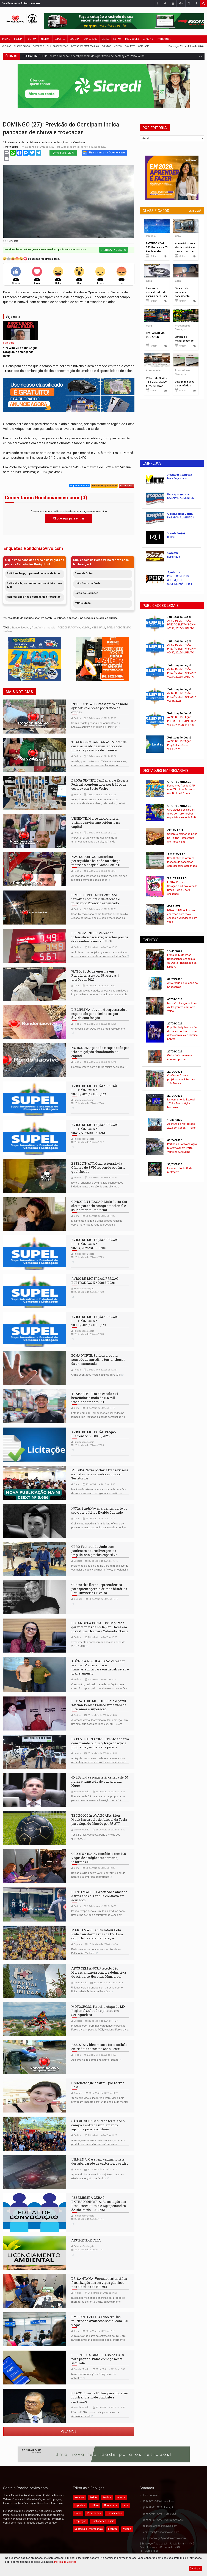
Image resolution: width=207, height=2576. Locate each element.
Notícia (8, 631)
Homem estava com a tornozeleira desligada (98, 1067)
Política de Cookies (65, 2561)
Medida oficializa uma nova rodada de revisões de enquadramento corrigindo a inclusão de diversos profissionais (98, 1493)
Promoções (132, 39)
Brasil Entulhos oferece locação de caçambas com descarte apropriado (182, 862)
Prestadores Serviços (182, 327)
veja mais (194, 211)
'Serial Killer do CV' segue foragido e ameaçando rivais (20, 339)
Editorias (163, 39)
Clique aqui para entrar (68, 518)
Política (31, 39)
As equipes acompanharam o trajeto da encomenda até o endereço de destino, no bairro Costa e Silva (99, 803)
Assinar (35, 3)
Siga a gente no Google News (103, 153)
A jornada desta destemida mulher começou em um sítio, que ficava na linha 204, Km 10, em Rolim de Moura (99, 1724)
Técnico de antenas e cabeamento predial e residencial (182, 296)
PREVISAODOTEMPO (119, 627)
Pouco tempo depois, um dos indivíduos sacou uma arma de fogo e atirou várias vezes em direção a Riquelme (98, 1915)
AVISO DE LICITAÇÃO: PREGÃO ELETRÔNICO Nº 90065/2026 (182, 697)
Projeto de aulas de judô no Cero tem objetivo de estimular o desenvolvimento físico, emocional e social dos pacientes (99, 1569)
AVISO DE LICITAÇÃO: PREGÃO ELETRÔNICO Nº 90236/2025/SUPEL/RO (182, 624)
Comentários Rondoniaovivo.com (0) (46, 498)
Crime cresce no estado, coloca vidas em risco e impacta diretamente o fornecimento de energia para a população (99, 994)
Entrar (25, 3)
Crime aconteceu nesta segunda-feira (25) (96, 1374)
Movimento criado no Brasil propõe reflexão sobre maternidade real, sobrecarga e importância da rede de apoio (96, 1224)
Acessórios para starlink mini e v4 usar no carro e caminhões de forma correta (185, 251)
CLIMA (86, 627)
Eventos (106, 46)
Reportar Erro (126, 485)
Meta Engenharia (177, 478)
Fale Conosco (151, 2495)
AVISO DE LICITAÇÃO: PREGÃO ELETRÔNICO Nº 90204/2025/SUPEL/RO (182, 672)
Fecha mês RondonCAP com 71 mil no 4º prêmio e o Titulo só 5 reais (181, 789)
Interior (45, 39)
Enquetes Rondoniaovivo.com (33, 548)
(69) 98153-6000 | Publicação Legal (163, 2519)
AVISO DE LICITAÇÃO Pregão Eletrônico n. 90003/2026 (179, 745)
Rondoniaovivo (20, 627)
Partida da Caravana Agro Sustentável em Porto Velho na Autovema (182, 1148)
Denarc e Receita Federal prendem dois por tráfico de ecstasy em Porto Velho (96, 56)
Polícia (18, 39)
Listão (117, 39)
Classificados (22, 46)
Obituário (143, 46)
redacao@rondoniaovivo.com (160, 2525)
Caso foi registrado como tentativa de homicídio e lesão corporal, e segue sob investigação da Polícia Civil (99, 918)
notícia (51, 627)
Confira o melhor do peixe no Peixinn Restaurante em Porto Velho (182, 838)
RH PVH (171, 537)
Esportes (60, 39)
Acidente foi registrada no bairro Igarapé (94, 2059)
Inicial (6, 39)
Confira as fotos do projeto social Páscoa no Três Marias (182, 1079)
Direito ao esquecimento (104, 485)
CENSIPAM (98, 627)
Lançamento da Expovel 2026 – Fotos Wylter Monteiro (181, 1103)
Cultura (74, 39)
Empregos (38, 46)
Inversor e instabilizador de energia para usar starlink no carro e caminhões (156, 296)
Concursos (90, 39)
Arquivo (148, 39)
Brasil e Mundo (81, 1791)
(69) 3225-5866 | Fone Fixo (158, 2501)
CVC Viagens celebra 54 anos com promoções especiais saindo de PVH (181, 813)
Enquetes (130, 46)
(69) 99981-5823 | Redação (158, 2507)
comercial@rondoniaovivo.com (161, 2532)
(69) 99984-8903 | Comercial (159, 2513)
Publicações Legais (57, 46)
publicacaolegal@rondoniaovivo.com (164, 2538)
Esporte (78, 1561)
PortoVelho (38, 627)
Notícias (6, 46)
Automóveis (153, 370)
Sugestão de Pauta (79, 485)
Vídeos (118, 46)
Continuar (195, 2568)
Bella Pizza (173, 556)
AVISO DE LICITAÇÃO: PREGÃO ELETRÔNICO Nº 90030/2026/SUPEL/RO (182, 721)
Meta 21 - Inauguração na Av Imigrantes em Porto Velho (182, 1007)
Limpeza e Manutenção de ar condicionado (185, 340)
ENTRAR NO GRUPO (113, 249)
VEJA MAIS (68, 2431)
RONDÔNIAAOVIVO (69, 627)
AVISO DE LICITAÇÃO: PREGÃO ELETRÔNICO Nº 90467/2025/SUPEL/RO (182, 648)
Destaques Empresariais (85, 46)
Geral (105, 39)
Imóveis (151, 236)
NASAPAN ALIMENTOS (180, 497)
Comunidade (80, 1982)
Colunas (78, 1599)
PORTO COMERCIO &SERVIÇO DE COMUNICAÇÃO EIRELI (180, 580)
